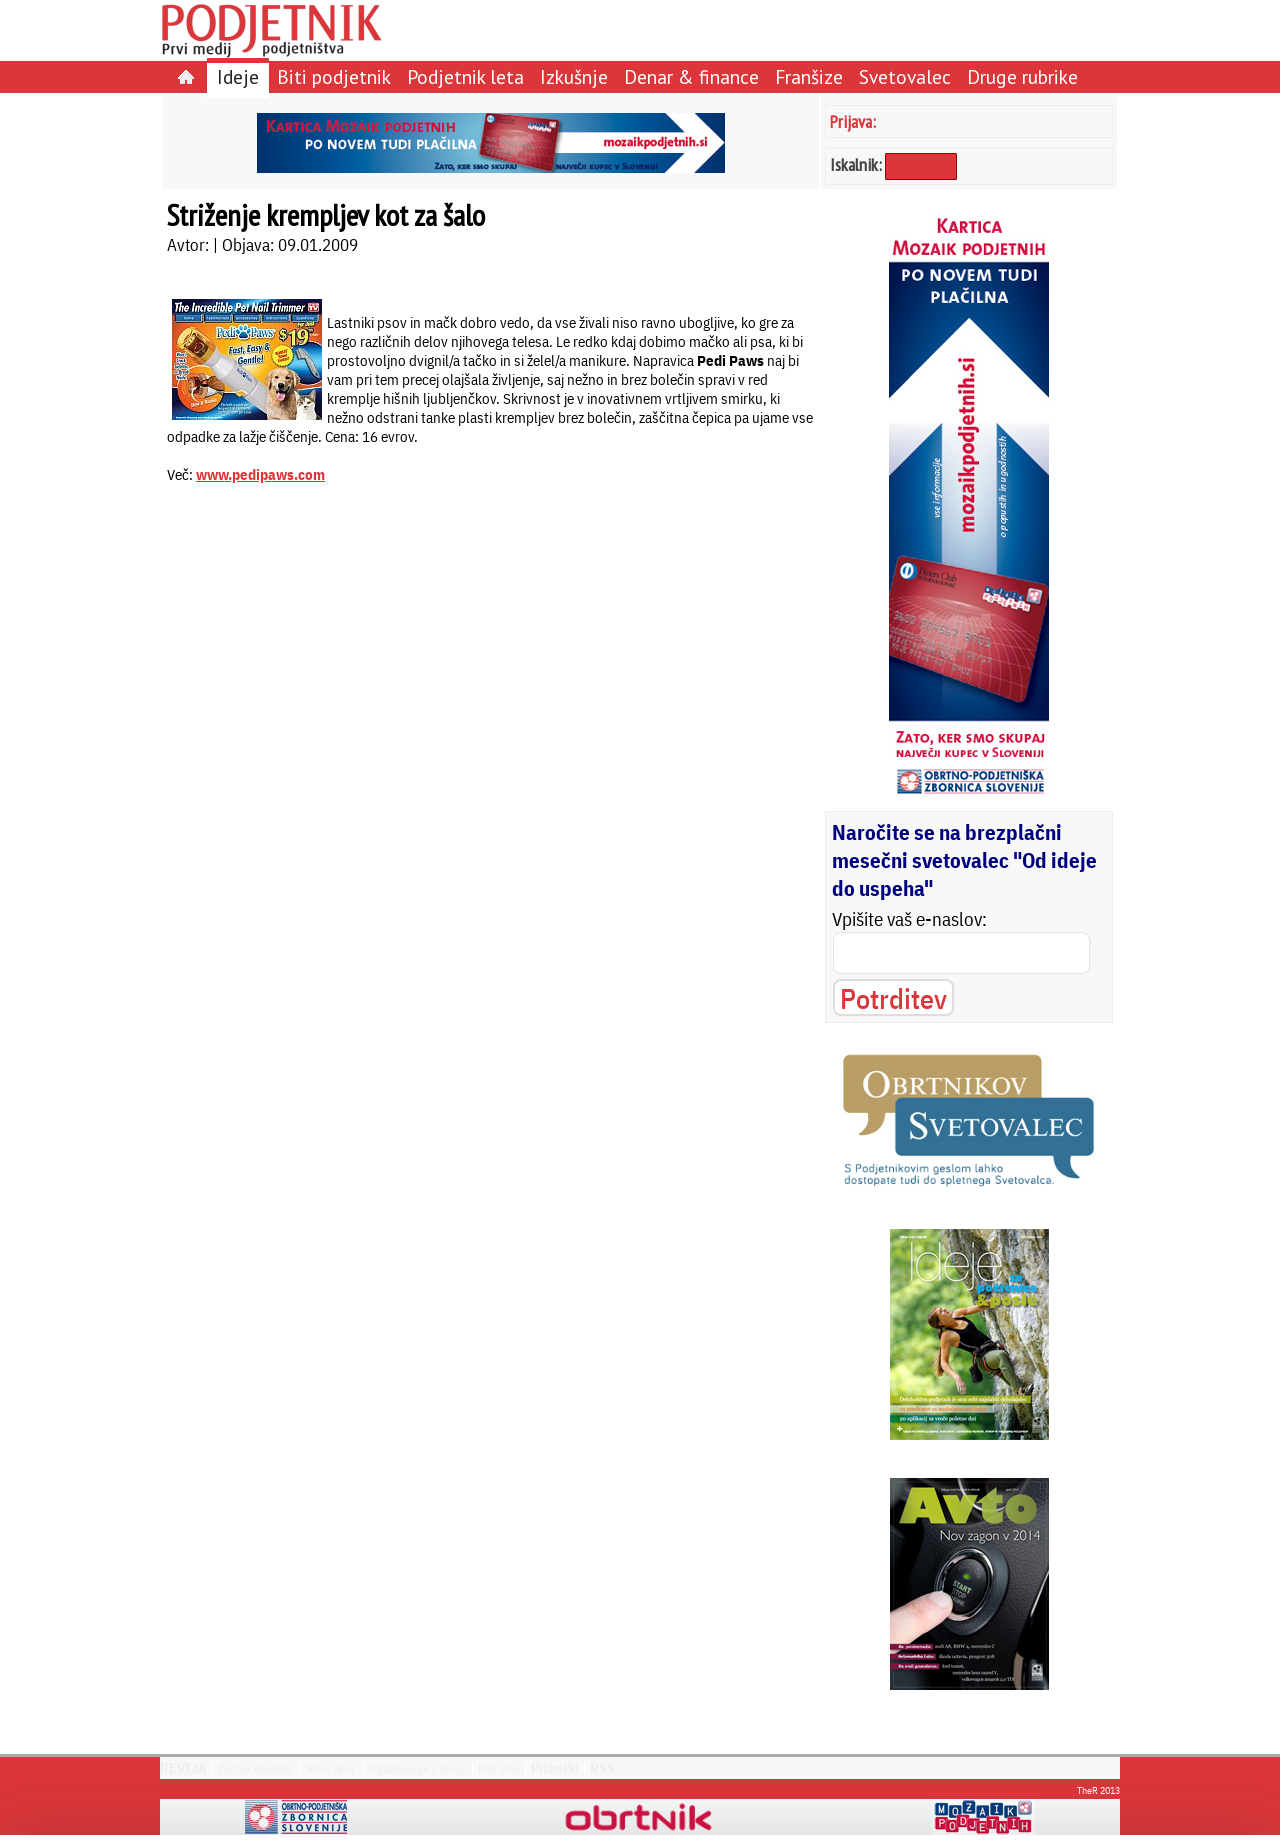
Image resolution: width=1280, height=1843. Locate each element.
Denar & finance (691, 76)
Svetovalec (905, 76)
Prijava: (853, 121)
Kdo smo (499, 1768)
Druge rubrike (1022, 76)
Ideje (238, 76)
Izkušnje (574, 76)
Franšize (809, 76)
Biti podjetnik (334, 76)
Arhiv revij (330, 1768)
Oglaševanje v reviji (416, 1768)
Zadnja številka (255, 1768)
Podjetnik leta (465, 76)
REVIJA (183, 1768)
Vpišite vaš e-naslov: (909, 919)
